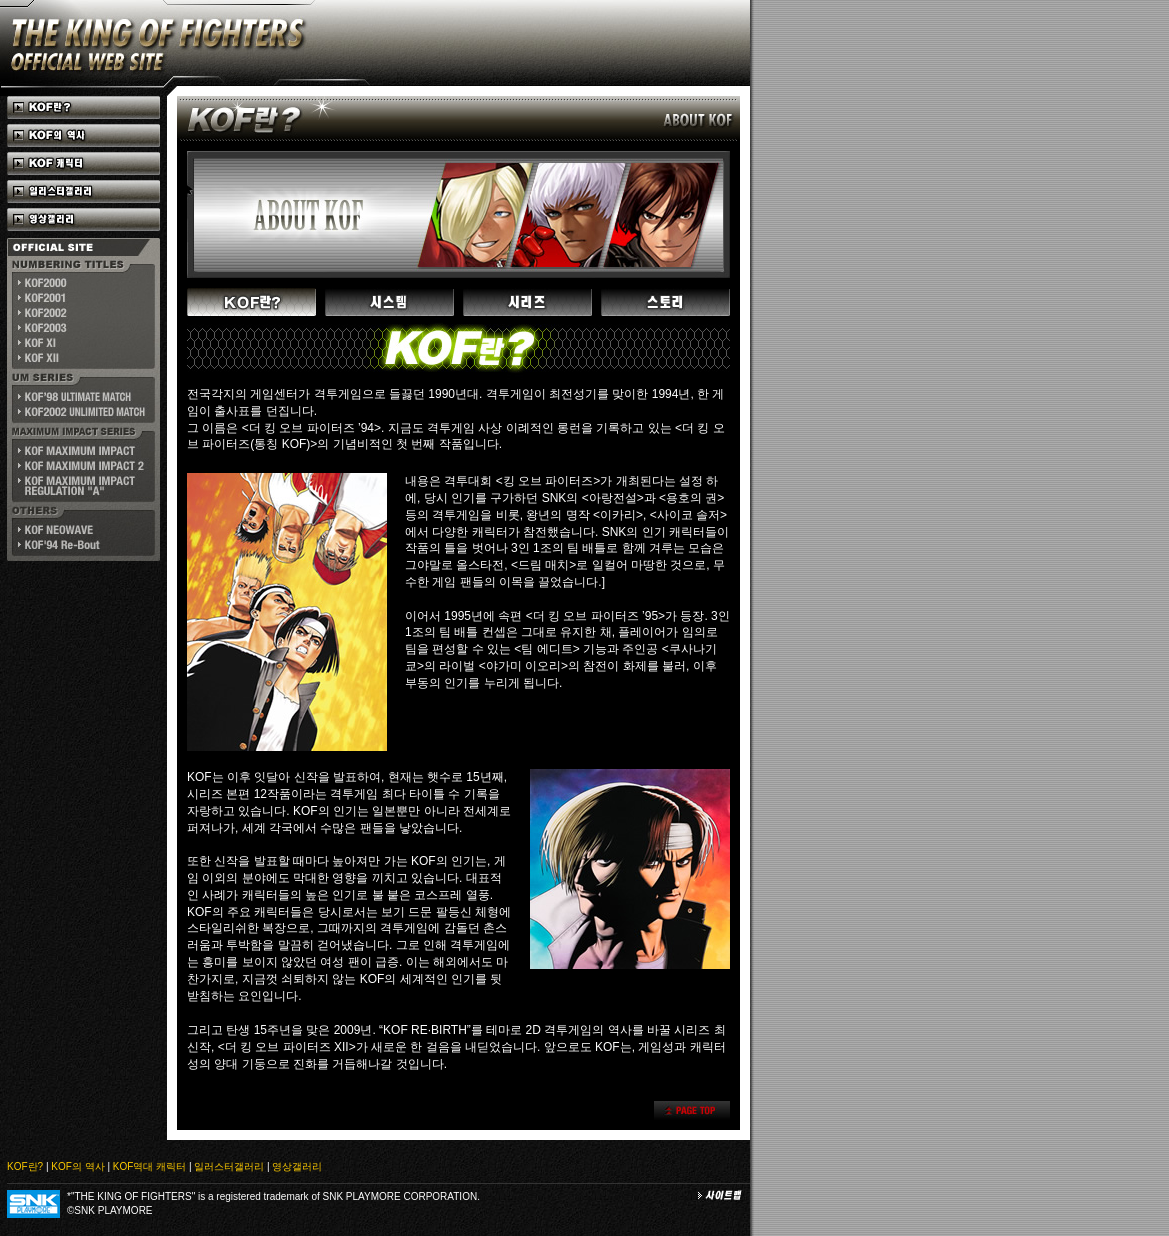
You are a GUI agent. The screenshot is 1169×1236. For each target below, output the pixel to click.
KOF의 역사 (77, 1166)
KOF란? (25, 1166)
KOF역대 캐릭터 (149, 1166)
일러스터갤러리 (229, 1166)
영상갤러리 (297, 1166)
